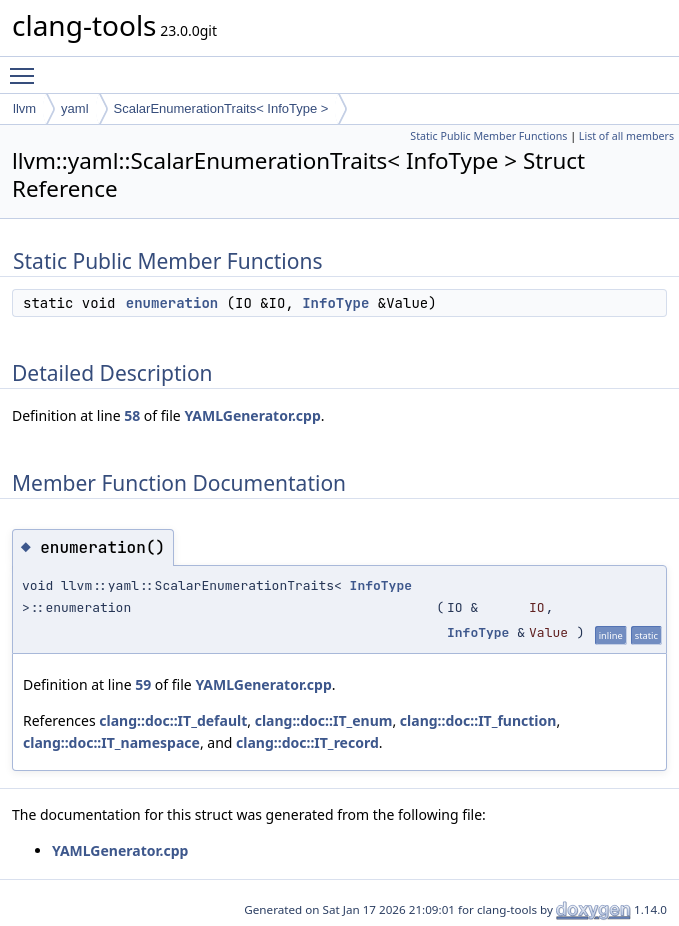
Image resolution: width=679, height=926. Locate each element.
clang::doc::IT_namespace (111, 742)
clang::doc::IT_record (307, 742)
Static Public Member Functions (488, 136)
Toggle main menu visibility (27, 67)
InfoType (335, 303)
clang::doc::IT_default (173, 720)
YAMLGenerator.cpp (252, 415)
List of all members (626, 136)
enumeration (172, 303)
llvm (24, 108)
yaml (74, 108)
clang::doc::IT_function (478, 720)
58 (132, 415)
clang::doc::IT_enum (324, 720)
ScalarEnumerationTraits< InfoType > (221, 108)
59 (143, 684)
